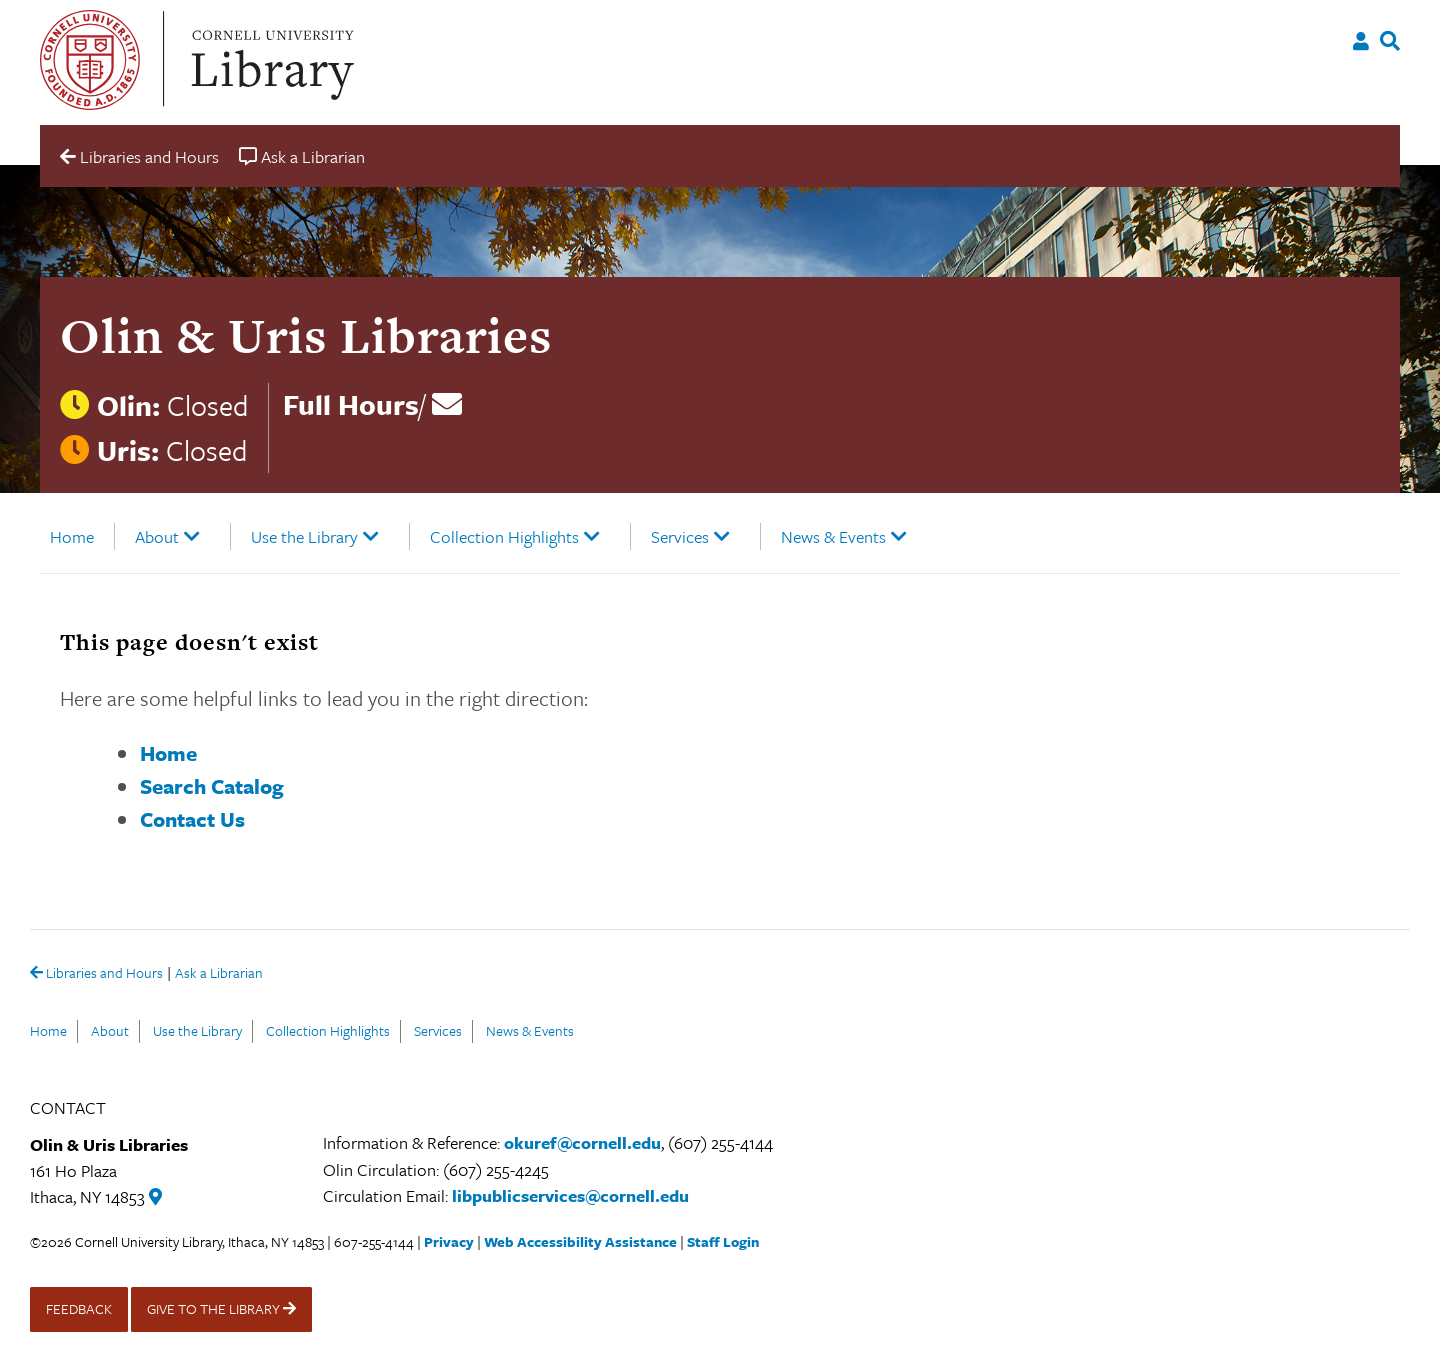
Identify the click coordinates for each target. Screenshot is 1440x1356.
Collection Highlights (504, 536)
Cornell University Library (270, 60)
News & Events (833, 536)
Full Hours (351, 404)
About (157, 536)
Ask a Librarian (219, 974)
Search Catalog (212, 786)
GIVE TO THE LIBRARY (221, 1308)
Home (72, 536)
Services (680, 536)
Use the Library (304, 536)
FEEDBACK (79, 1308)
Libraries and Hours (96, 974)
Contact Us (192, 819)
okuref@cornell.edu (582, 1142)
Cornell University (90, 60)
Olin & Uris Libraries (306, 335)
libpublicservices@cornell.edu (570, 1195)
